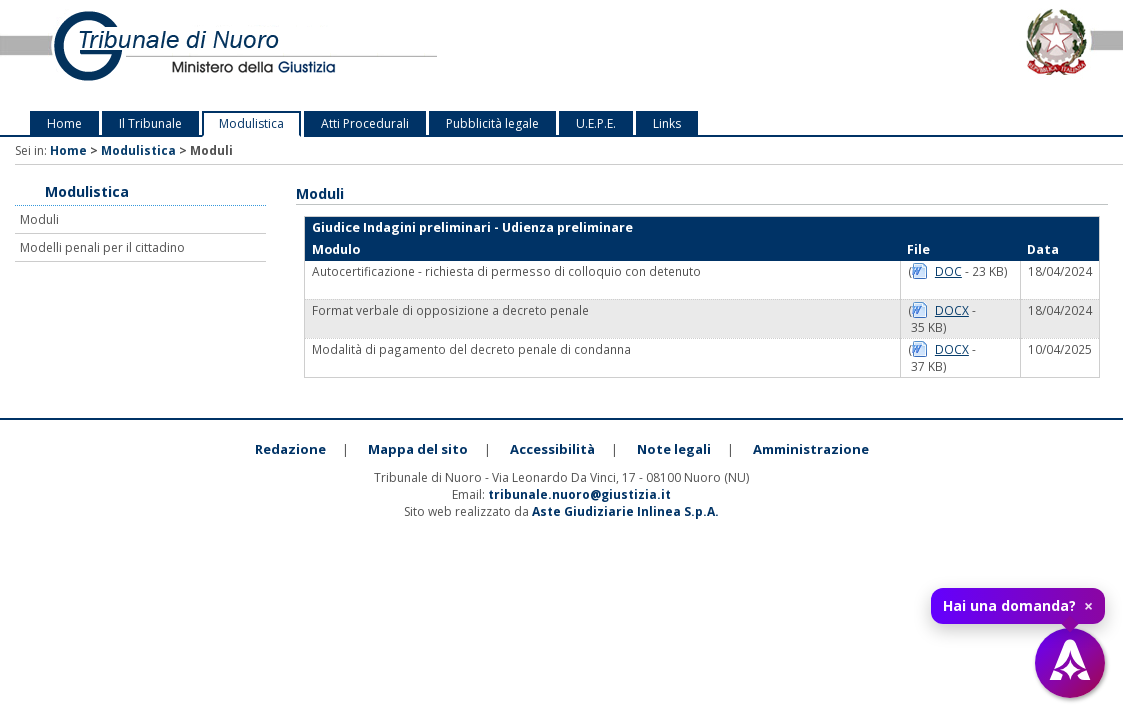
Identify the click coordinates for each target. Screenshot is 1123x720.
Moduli (39, 219)
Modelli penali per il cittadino (102, 247)
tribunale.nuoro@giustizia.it (579, 494)
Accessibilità (552, 449)
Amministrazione (811, 449)
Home (64, 123)
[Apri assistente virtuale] (1070, 663)
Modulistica (251, 123)
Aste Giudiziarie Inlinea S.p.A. (625, 511)
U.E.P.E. (596, 123)
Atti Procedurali (365, 123)
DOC (948, 271)
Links (667, 123)
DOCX (952, 310)
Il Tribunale (150, 123)
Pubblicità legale (492, 123)
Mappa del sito (418, 449)
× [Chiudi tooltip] (1088, 606)
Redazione (290, 449)
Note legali (674, 449)
